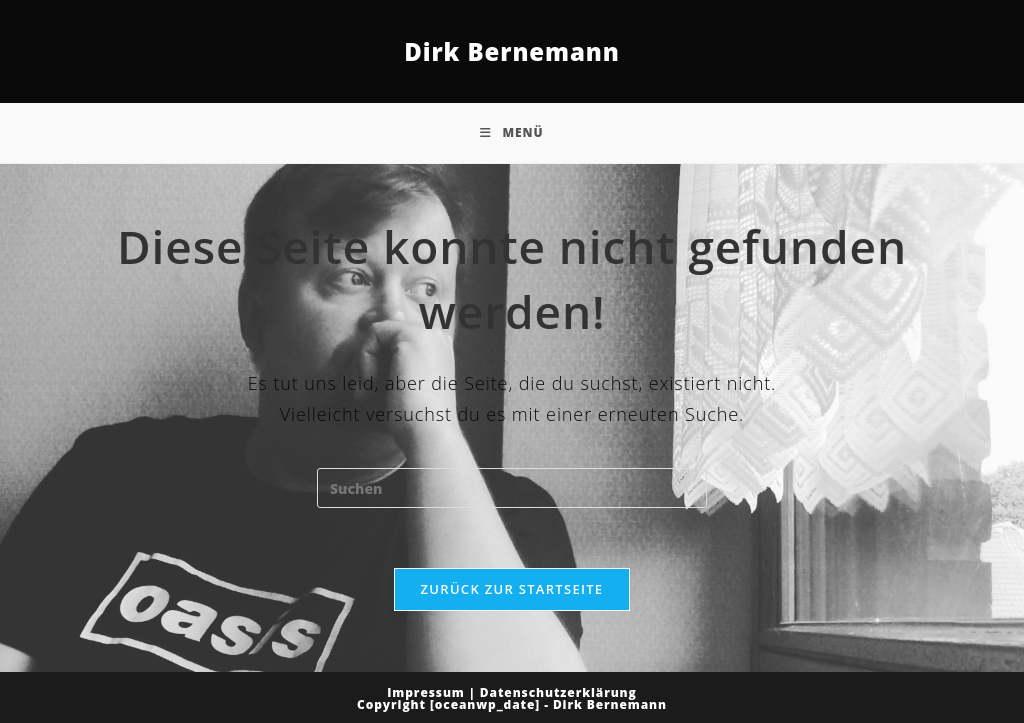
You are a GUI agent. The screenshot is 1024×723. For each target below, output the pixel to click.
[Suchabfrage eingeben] (512, 488)
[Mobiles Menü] (511, 133)
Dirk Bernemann (512, 51)
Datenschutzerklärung (558, 692)
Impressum (426, 692)
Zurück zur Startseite (512, 589)
